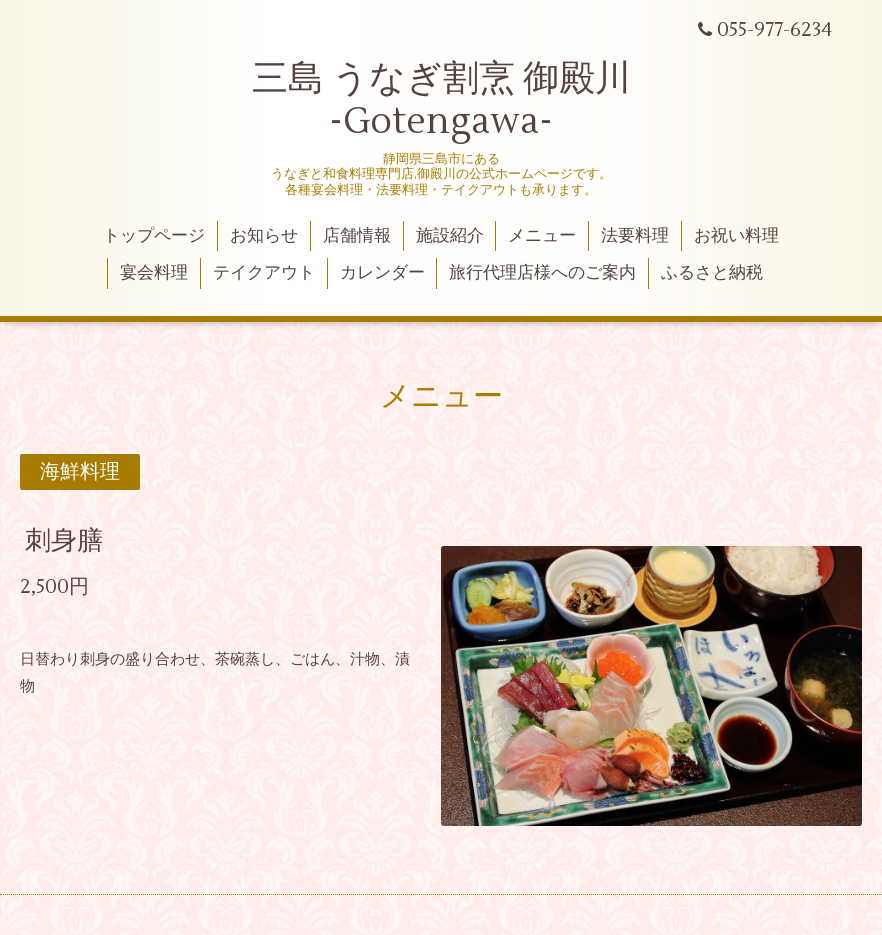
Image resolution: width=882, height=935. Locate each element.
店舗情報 (357, 236)
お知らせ (264, 236)
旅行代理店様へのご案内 (542, 273)
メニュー (542, 236)
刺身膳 (64, 541)
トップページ (154, 236)
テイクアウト (264, 273)
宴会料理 (154, 273)
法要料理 (635, 236)
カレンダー (382, 273)
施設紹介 (450, 236)
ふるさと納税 (712, 273)
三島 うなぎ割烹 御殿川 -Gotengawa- (441, 100)
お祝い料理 (736, 236)
